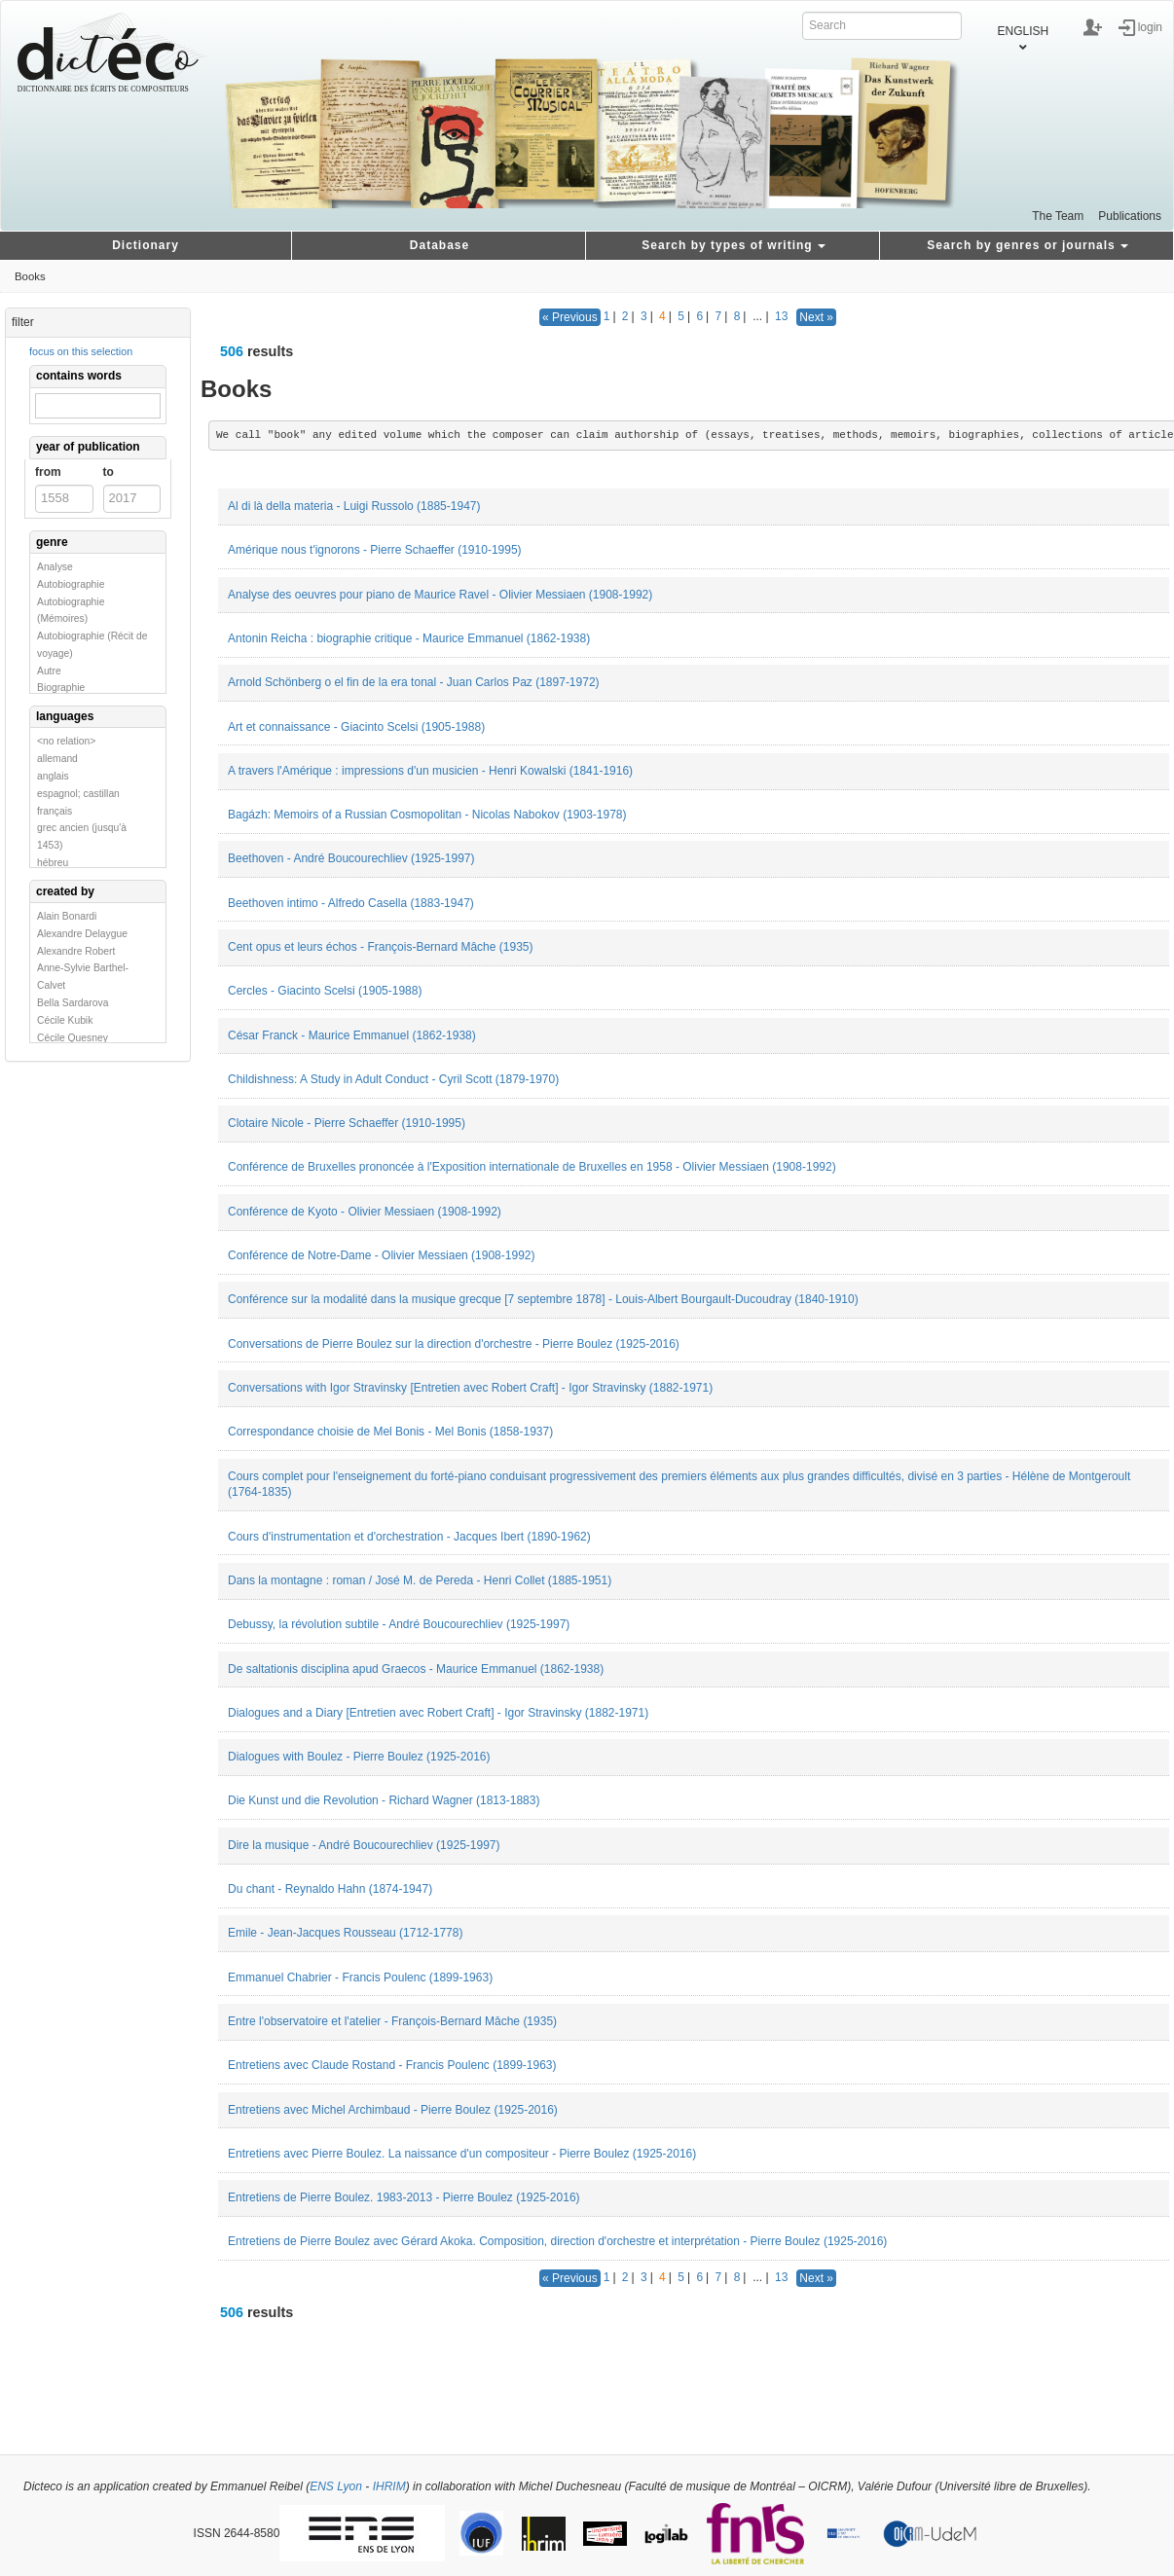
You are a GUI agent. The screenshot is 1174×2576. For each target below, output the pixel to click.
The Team (1057, 216)
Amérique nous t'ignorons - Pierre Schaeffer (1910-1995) (375, 550)
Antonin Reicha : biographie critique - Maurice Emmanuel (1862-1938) (409, 638)
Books (30, 276)
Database (439, 245)
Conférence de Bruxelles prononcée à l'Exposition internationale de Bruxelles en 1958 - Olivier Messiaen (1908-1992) (532, 1167)
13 (781, 316)
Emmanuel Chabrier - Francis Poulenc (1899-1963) (360, 1977)
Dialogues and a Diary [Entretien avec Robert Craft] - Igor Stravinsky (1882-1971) (438, 1713)
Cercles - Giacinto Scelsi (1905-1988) (325, 991)
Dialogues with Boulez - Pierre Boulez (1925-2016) (359, 1756)
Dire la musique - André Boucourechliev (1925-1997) (364, 1845)
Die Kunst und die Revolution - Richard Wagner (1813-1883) (383, 1800)
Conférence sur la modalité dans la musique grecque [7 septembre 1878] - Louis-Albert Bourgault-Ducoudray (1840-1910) (543, 1299)
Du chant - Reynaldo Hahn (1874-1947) (330, 1889)
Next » (816, 317)
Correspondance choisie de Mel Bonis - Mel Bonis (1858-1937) (390, 1431)
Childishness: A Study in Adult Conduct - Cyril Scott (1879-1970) (393, 1079)
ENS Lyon (336, 2486)
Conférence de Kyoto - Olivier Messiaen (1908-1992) (364, 1211)
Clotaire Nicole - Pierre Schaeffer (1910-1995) (346, 1123)
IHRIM (389, 2486)
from (48, 472)
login (1150, 26)
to (108, 472)
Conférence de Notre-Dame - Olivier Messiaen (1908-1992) (381, 1255)
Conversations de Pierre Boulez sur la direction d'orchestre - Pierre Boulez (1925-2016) (453, 1344)
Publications (1129, 216)
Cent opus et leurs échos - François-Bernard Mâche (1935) (380, 947)
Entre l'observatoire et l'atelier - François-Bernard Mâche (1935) (392, 2021)
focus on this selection (80, 351)
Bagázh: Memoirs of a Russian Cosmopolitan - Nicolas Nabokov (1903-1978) (427, 814)
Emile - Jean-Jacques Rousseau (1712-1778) (345, 1933)
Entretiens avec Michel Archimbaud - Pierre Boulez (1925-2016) (393, 2110)
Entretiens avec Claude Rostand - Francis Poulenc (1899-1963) (392, 2065)
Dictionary (145, 245)
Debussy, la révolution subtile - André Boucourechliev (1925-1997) (398, 1624)
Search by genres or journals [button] (1027, 245)
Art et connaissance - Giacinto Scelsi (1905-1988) (356, 727)
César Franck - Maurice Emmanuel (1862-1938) (352, 1035)
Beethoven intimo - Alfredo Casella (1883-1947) (351, 903)
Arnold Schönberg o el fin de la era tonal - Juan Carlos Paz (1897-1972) (414, 682)
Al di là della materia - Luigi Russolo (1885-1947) (354, 506)
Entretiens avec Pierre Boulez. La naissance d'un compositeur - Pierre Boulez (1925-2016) (462, 2153)
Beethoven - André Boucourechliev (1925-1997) (351, 858)
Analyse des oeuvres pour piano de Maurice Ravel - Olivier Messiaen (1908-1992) (440, 594)
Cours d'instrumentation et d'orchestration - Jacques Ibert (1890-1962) (409, 1536)
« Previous (570, 317)
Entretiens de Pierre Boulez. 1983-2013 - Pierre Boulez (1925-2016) (404, 2197)
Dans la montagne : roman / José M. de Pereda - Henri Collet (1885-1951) (419, 1580)
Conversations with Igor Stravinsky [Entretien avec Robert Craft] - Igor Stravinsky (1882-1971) (470, 1388)
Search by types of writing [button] (733, 245)
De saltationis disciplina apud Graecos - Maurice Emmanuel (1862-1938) (416, 1669)
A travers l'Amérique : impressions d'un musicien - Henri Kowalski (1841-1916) (430, 771)
